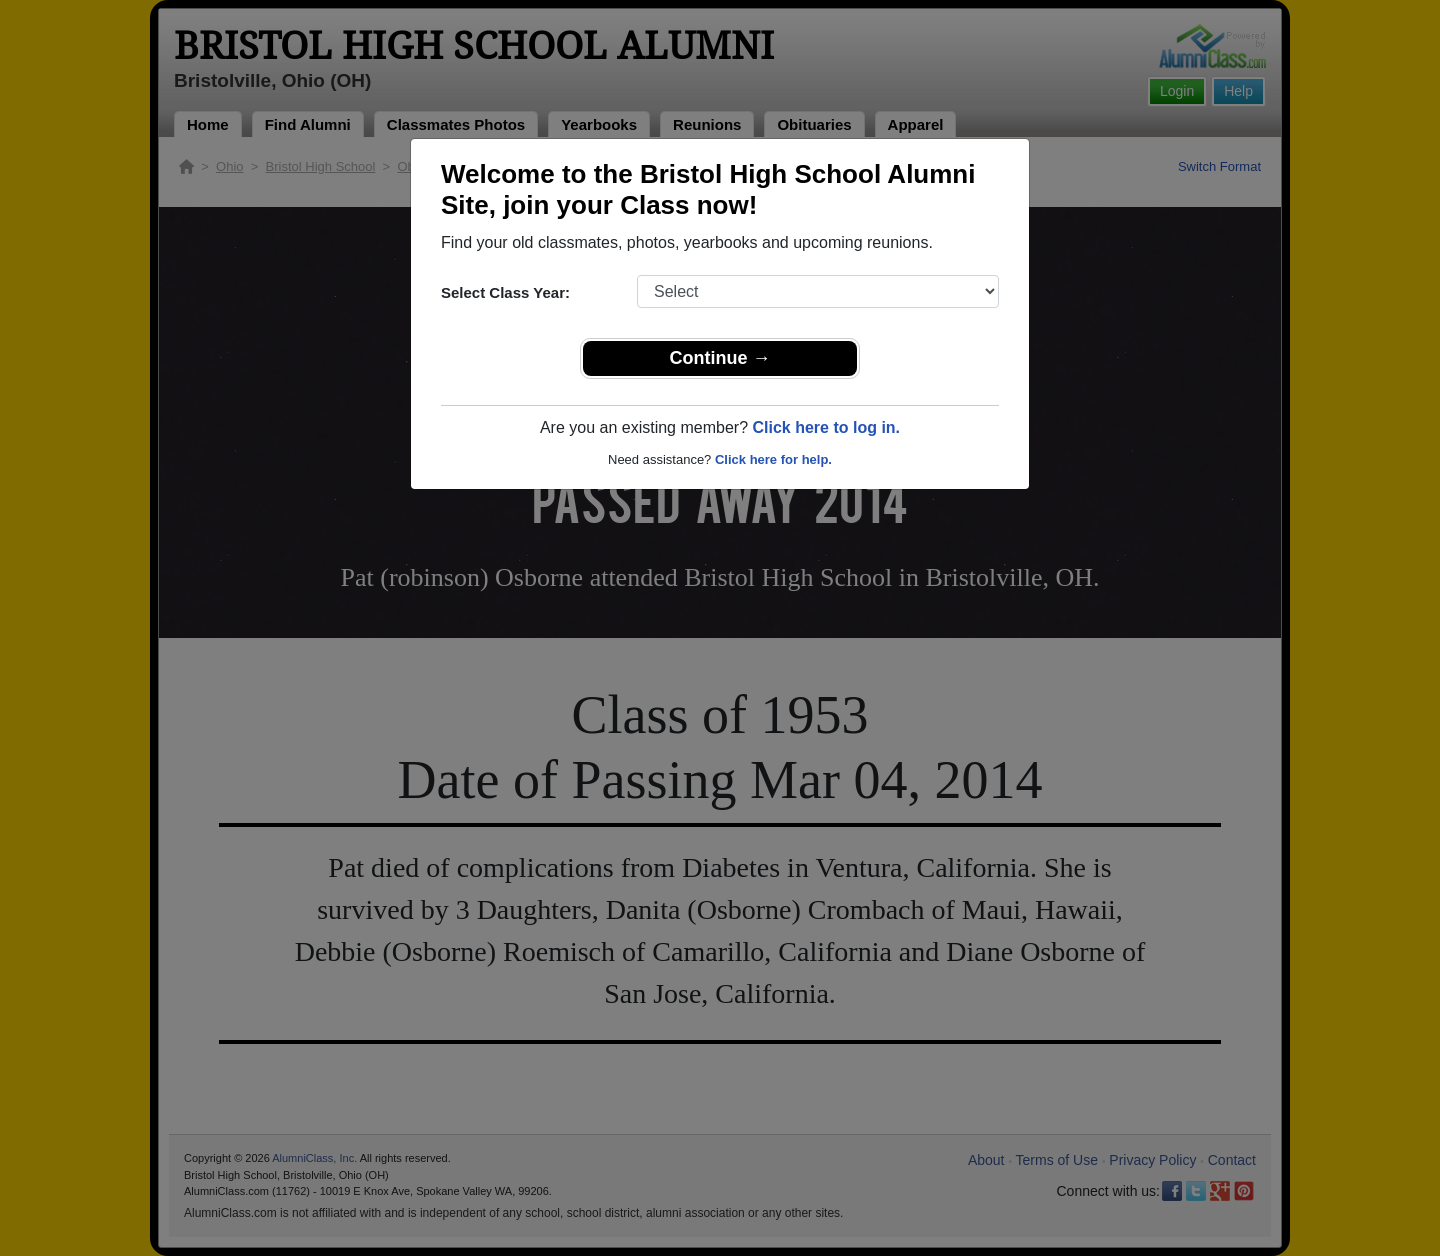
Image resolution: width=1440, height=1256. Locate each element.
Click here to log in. (826, 427)
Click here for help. (773, 459)
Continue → (720, 358)
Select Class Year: (505, 292)
